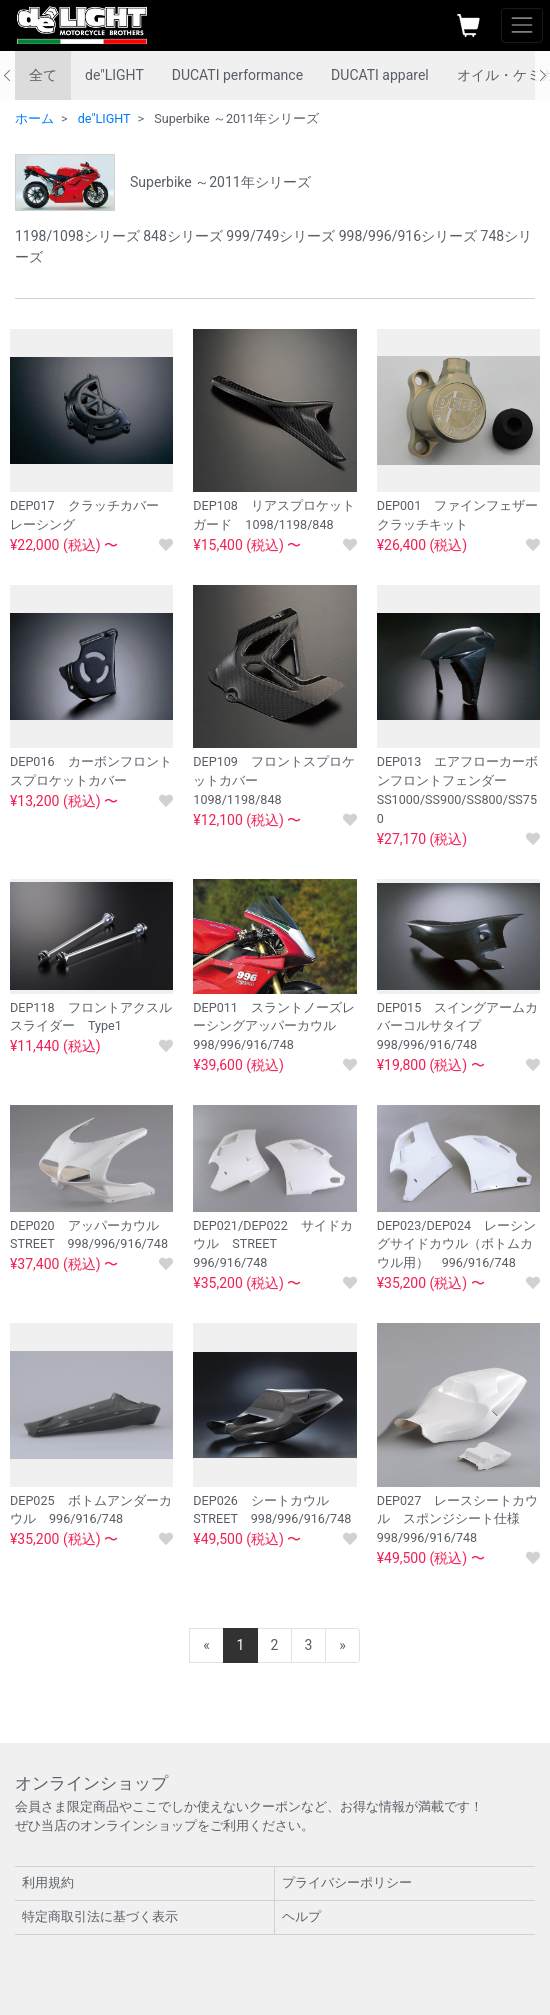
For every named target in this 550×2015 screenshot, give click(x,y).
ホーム (34, 118)
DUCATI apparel (380, 75)
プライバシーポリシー (347, 1882)
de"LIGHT (114, 75)
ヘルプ (301, 1916)
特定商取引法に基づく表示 (100, 1916)
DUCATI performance (237, 75)
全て (43, 75)
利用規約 (48, 1882)
